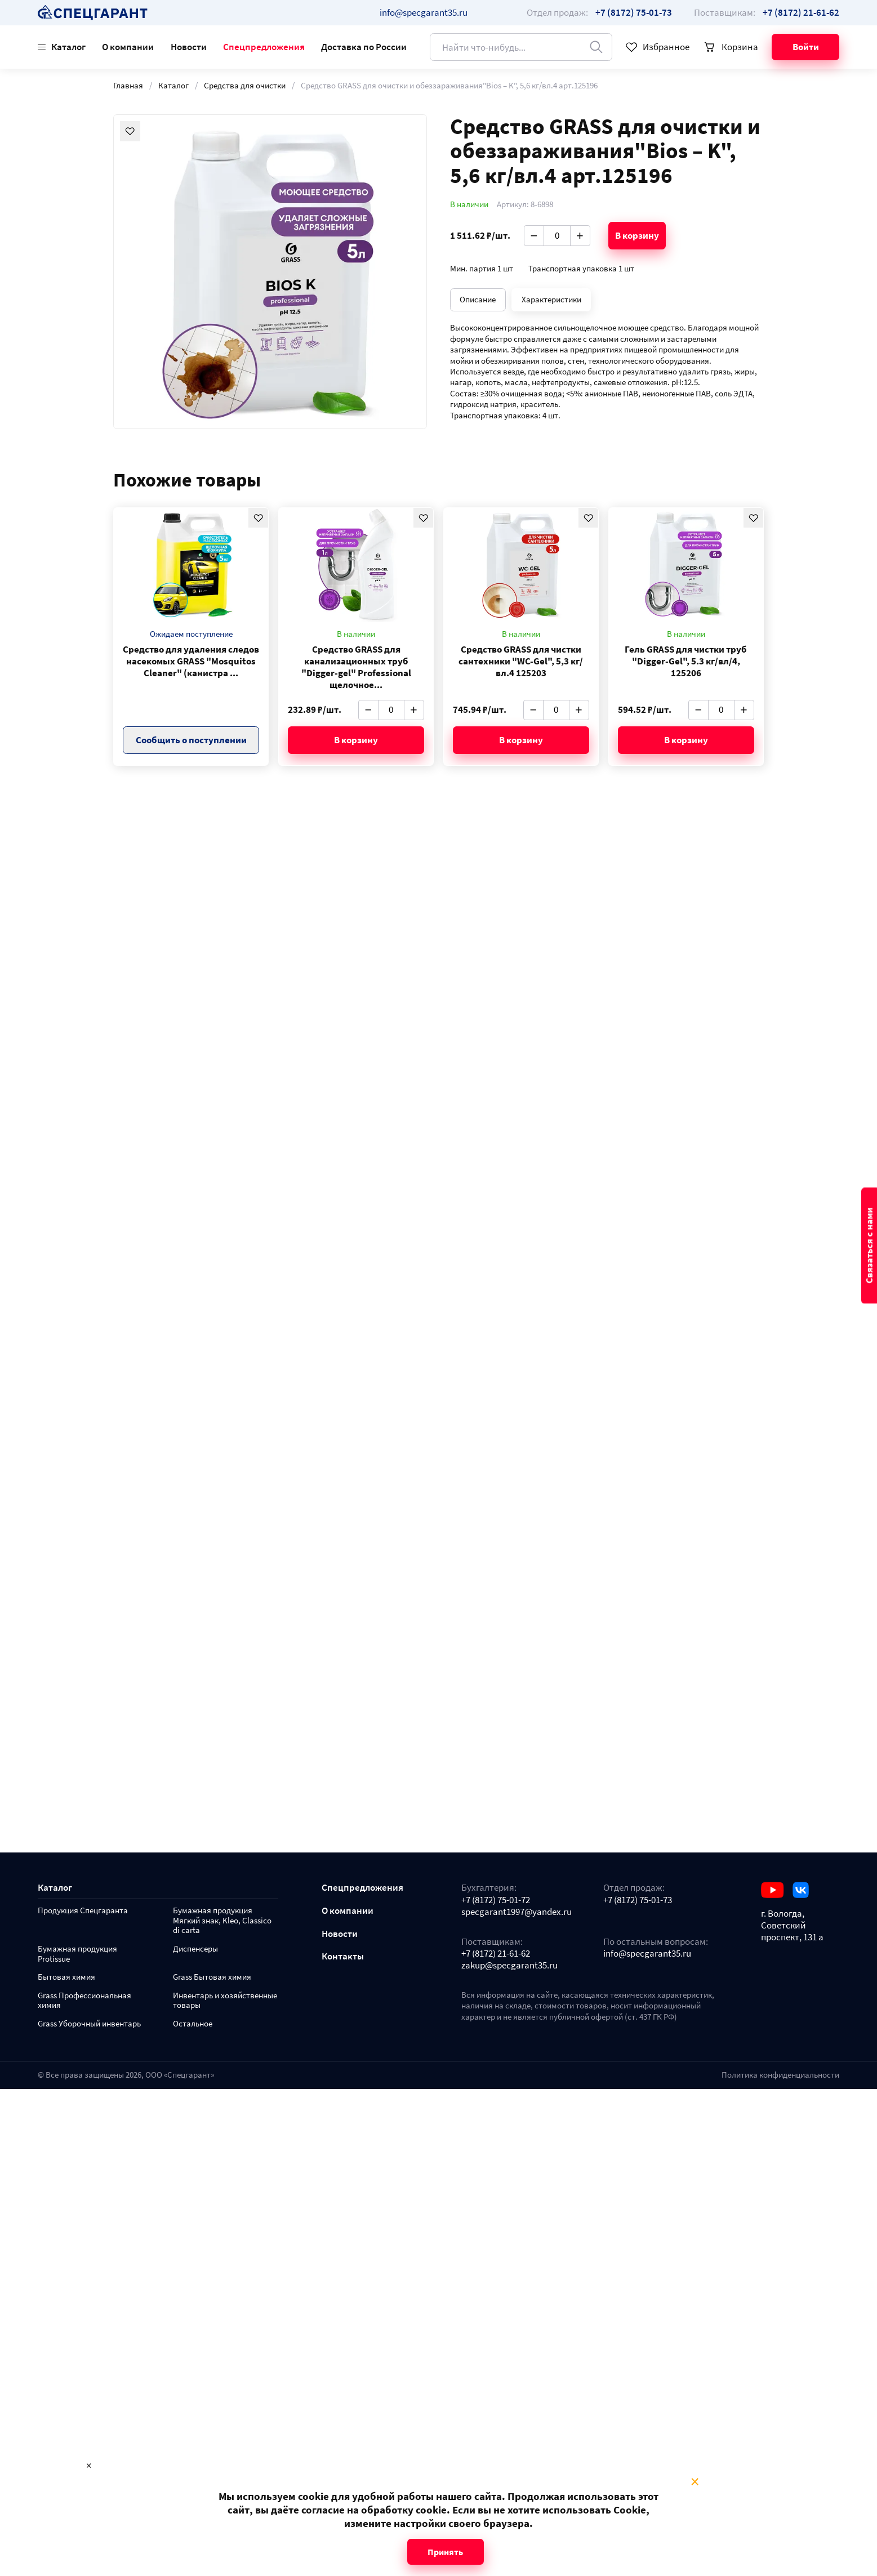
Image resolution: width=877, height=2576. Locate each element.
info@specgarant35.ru (424, 12)
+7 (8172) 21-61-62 (495, 1953)
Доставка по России (364, 47)
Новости (189, 47)
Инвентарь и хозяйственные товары (225, 2001)
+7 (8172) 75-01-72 (495, 1900)
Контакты (343, 1956)
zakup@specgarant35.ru (509, 1965)
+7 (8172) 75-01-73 (637, 1900)
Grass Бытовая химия (212, 1977)
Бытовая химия (66, 1977)
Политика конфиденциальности (780, 2075)
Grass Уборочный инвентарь (89, 2024)
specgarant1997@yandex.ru (516, 1912)
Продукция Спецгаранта (83, 1911)
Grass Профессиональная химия (84, 2001)
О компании (128, 47)
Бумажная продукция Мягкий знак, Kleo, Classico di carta (222, 1921)
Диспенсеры (195, 1949)
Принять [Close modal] (445, 2551)
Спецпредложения (264, 47)
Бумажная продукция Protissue (77, 1954)
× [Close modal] (695, 2482)
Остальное (192, 2024)
